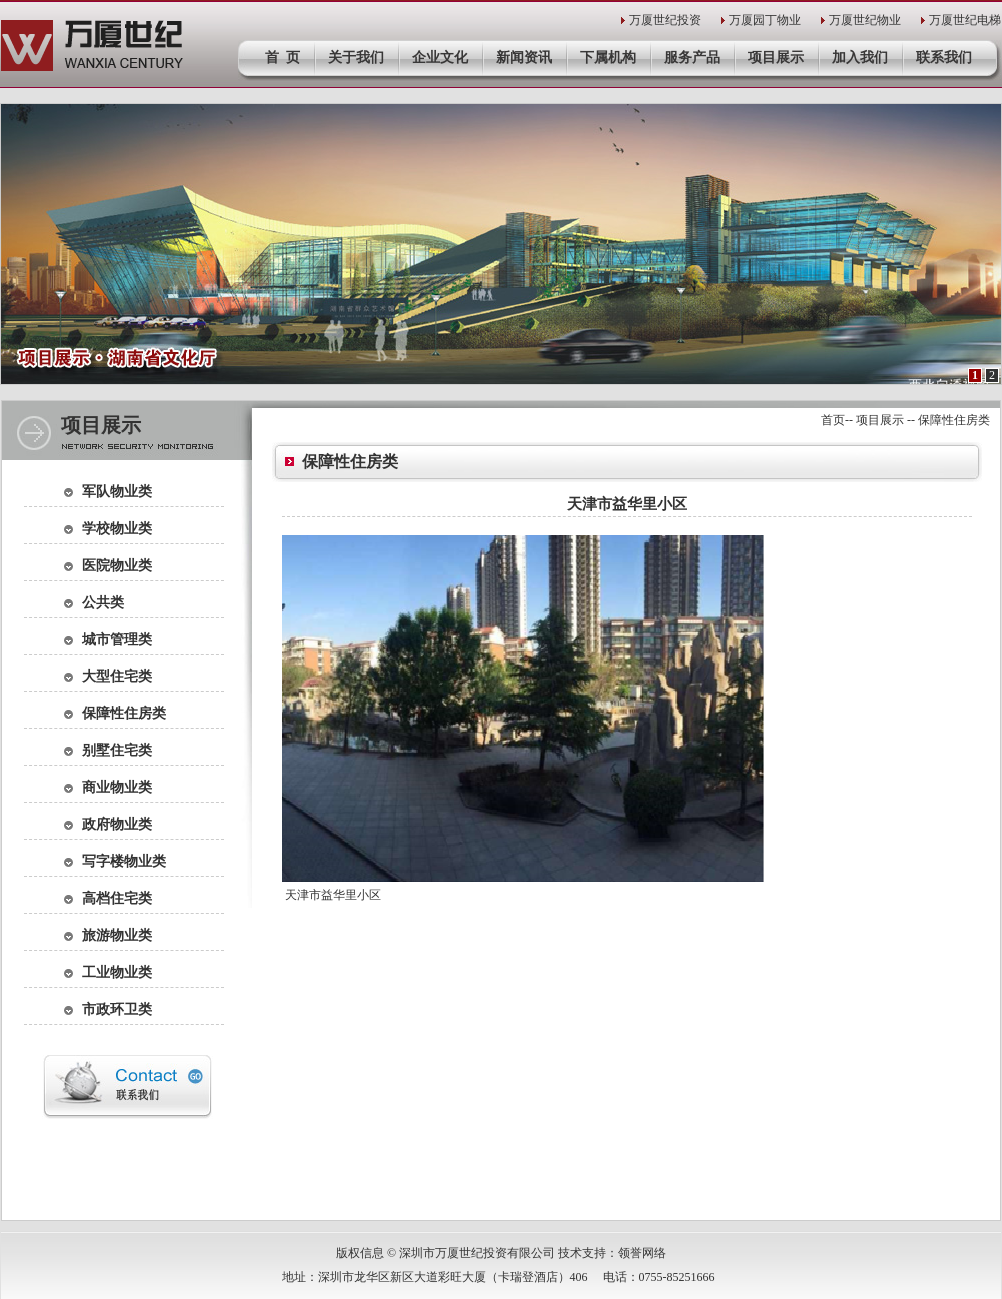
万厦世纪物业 (865, 20)
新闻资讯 (524, 57)
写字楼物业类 (124, 861)
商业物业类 (117, 787)
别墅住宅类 (117, 750)
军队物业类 (117, 491)
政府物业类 (117, 824)
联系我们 (944, 57)
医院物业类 (117, 565)
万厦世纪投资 (665, 20)
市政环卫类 (117, 1009)
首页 (833, 420)
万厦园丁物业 (765, 20)
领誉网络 (642, 1253)
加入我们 (860, 57)
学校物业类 (117, 528)
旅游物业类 (117, 935)
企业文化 (440, 57)
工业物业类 (117, 972)
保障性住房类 (124, 713)
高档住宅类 (117, 898)
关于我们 (356, 57)
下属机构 (608, 57)
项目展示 (776, 57)
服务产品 (692, 57)
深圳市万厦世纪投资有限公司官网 (92, 45)
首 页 (282, 57)
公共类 (103, 602)
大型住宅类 (117, 676)
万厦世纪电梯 (965, 20)
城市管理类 (117, 639)
